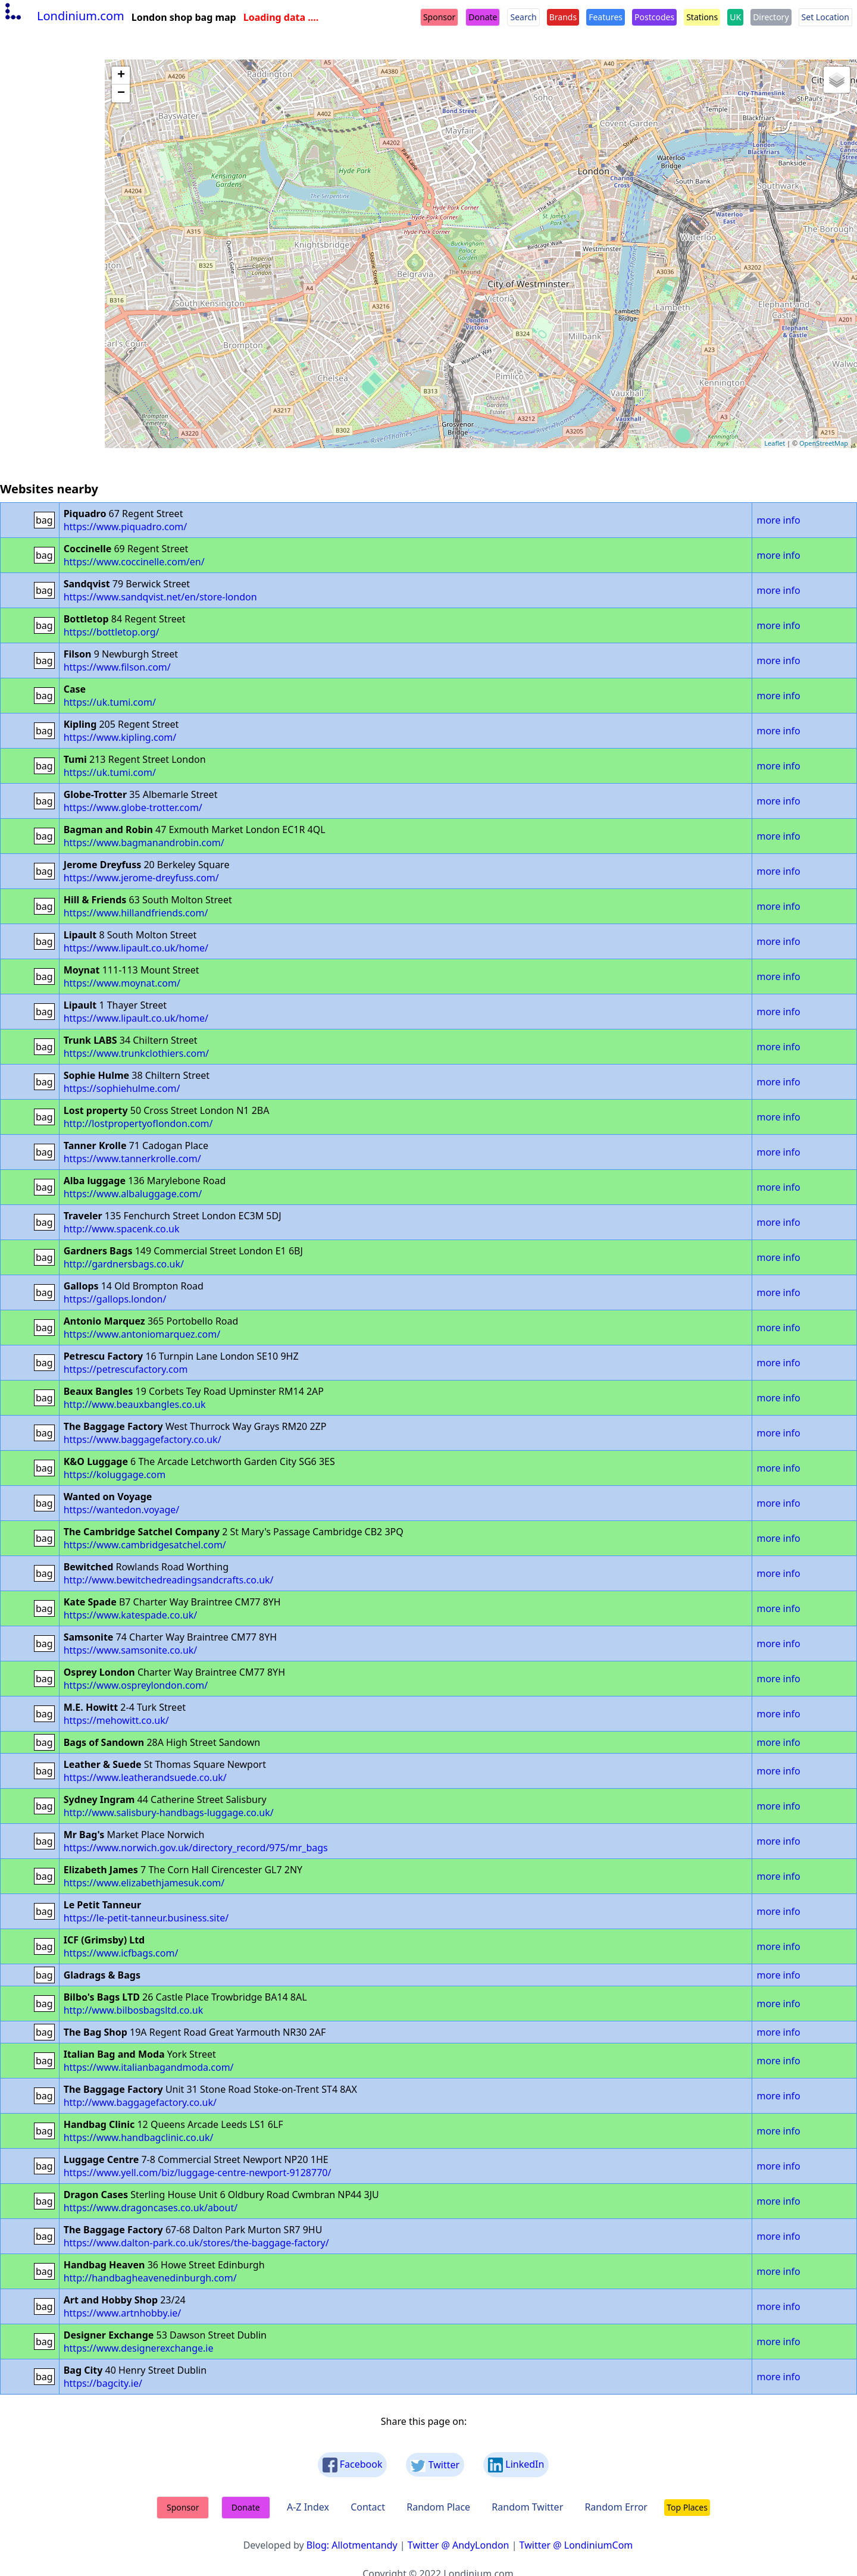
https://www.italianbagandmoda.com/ (149, 2067)
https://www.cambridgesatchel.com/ (145, 1544)
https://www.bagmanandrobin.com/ (144, 842)
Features (606, 17)
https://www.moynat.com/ (122, 983)
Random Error (616, 2507)
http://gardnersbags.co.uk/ (124, 1263)
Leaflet (774, 443)
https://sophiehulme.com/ (122, 1088)
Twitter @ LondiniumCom (576, 2545)
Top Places (687, 2507)
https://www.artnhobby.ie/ (123, 2313)
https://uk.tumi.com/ (110, 702)
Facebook (353, 2465)
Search (523, 17)
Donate (482, 17)
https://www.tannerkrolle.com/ (132, 1158)
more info (778, 520)
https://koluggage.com (115, 1474)
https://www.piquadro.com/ (125, 526)
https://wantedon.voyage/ (122, 1509)
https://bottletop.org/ (111, 631)
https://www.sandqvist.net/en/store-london (160, 596)
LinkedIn (516, 2465)
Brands (563, 17)
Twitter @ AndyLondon (458, 2545)
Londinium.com (63, 16)
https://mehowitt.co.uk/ (116, 1720)
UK (735, 17)
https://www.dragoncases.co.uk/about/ (150, 2207)
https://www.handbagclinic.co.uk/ (139, 2137)
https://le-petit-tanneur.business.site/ (146, 1917)
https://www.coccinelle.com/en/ (134, 561)
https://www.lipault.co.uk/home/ (136, 947)
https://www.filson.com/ (117, 667)
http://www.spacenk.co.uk (122, 1228)
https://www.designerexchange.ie (139, 2348)
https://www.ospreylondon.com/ (136, 1685)
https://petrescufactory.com (126, 1369)
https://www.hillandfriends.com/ (136, 912)
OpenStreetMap (823, 443)
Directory (771, 17)
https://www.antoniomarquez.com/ (142, 1334)
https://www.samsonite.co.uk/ (131, 1650)
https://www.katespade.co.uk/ (131, 1615)
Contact (368, 2507)
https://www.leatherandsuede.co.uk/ (145, 1777)
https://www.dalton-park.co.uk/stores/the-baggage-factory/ (196, 2242)
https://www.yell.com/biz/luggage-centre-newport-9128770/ (197, 2172)
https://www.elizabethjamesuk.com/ (144, 1882)
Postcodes (654, 17)
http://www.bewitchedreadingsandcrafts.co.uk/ (169, 1579)
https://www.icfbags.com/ (121, 1953)
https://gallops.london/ (115, 1299)
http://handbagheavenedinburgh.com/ (150, 2277)
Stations (702, 17)
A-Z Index (308, 2507)
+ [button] (121, 75)
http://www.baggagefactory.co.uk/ (140, 2102)
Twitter (435, 2465)
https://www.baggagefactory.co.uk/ (142, 1439)
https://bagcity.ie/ (103, 2383)
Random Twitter (527, 2507)
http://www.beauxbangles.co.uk (135, 1404)
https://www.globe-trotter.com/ (133, 807)
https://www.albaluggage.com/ (133, 1193)
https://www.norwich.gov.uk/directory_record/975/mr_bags (196, 1847)
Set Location (825, 17)
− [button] (121, 93)
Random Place (438, 2507)
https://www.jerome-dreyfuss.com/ (141, 877)
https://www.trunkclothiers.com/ (136, 1053)
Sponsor (439, 17)
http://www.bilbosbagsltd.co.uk (134, 2010)
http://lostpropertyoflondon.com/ (138, 1123)
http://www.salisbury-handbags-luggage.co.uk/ (169, 1812)
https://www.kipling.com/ (120, 737)
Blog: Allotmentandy (352, 2545)
